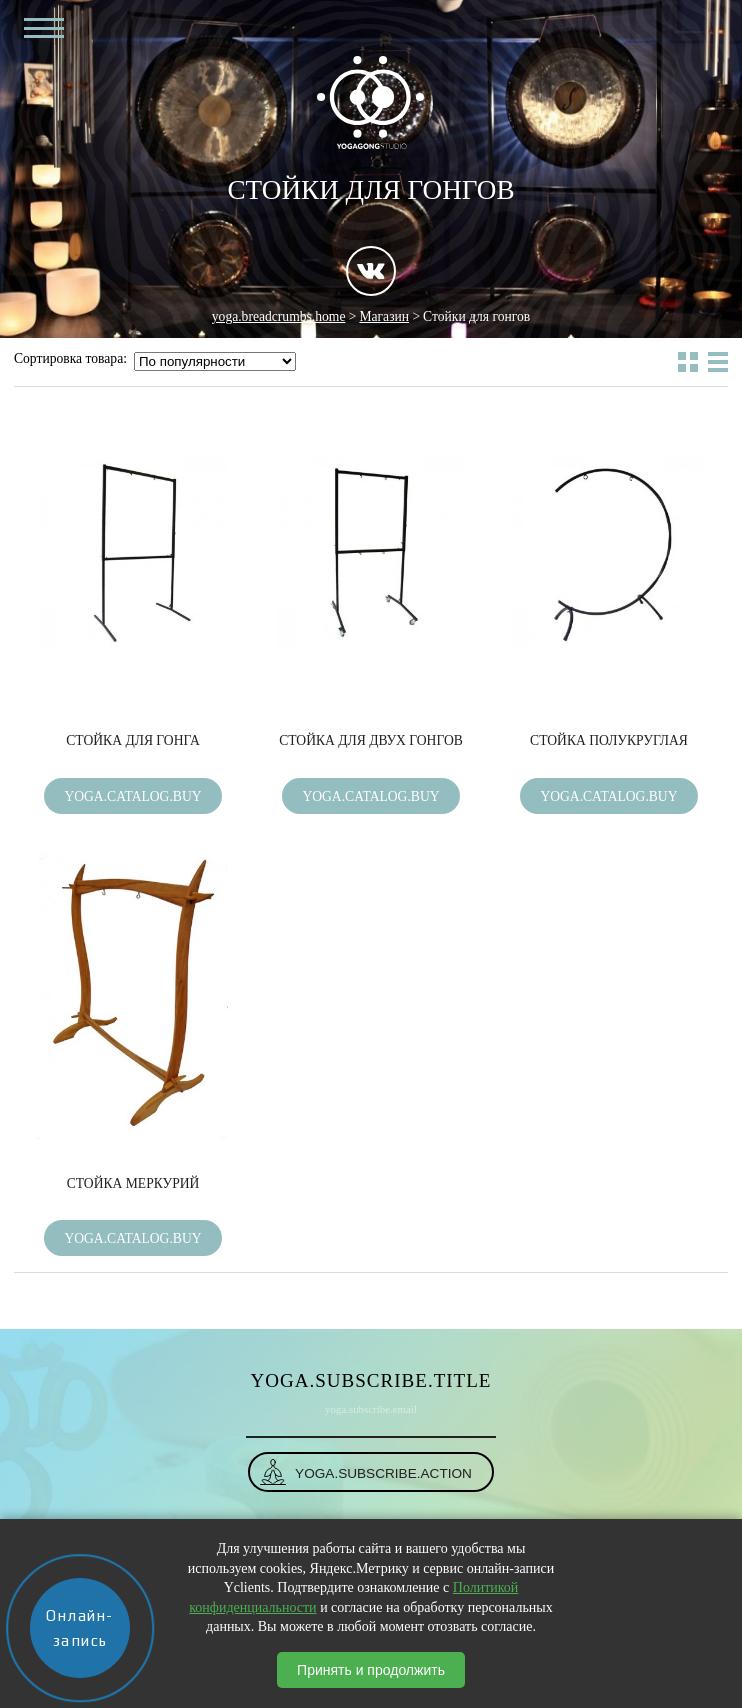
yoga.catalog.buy (132, 796)
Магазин (384, 316)
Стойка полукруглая (609, 740)
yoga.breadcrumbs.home (279, 316)
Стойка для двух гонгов (371, 740)
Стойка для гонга (132, 740)
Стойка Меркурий (133, 1183)
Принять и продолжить (371, 1670)
